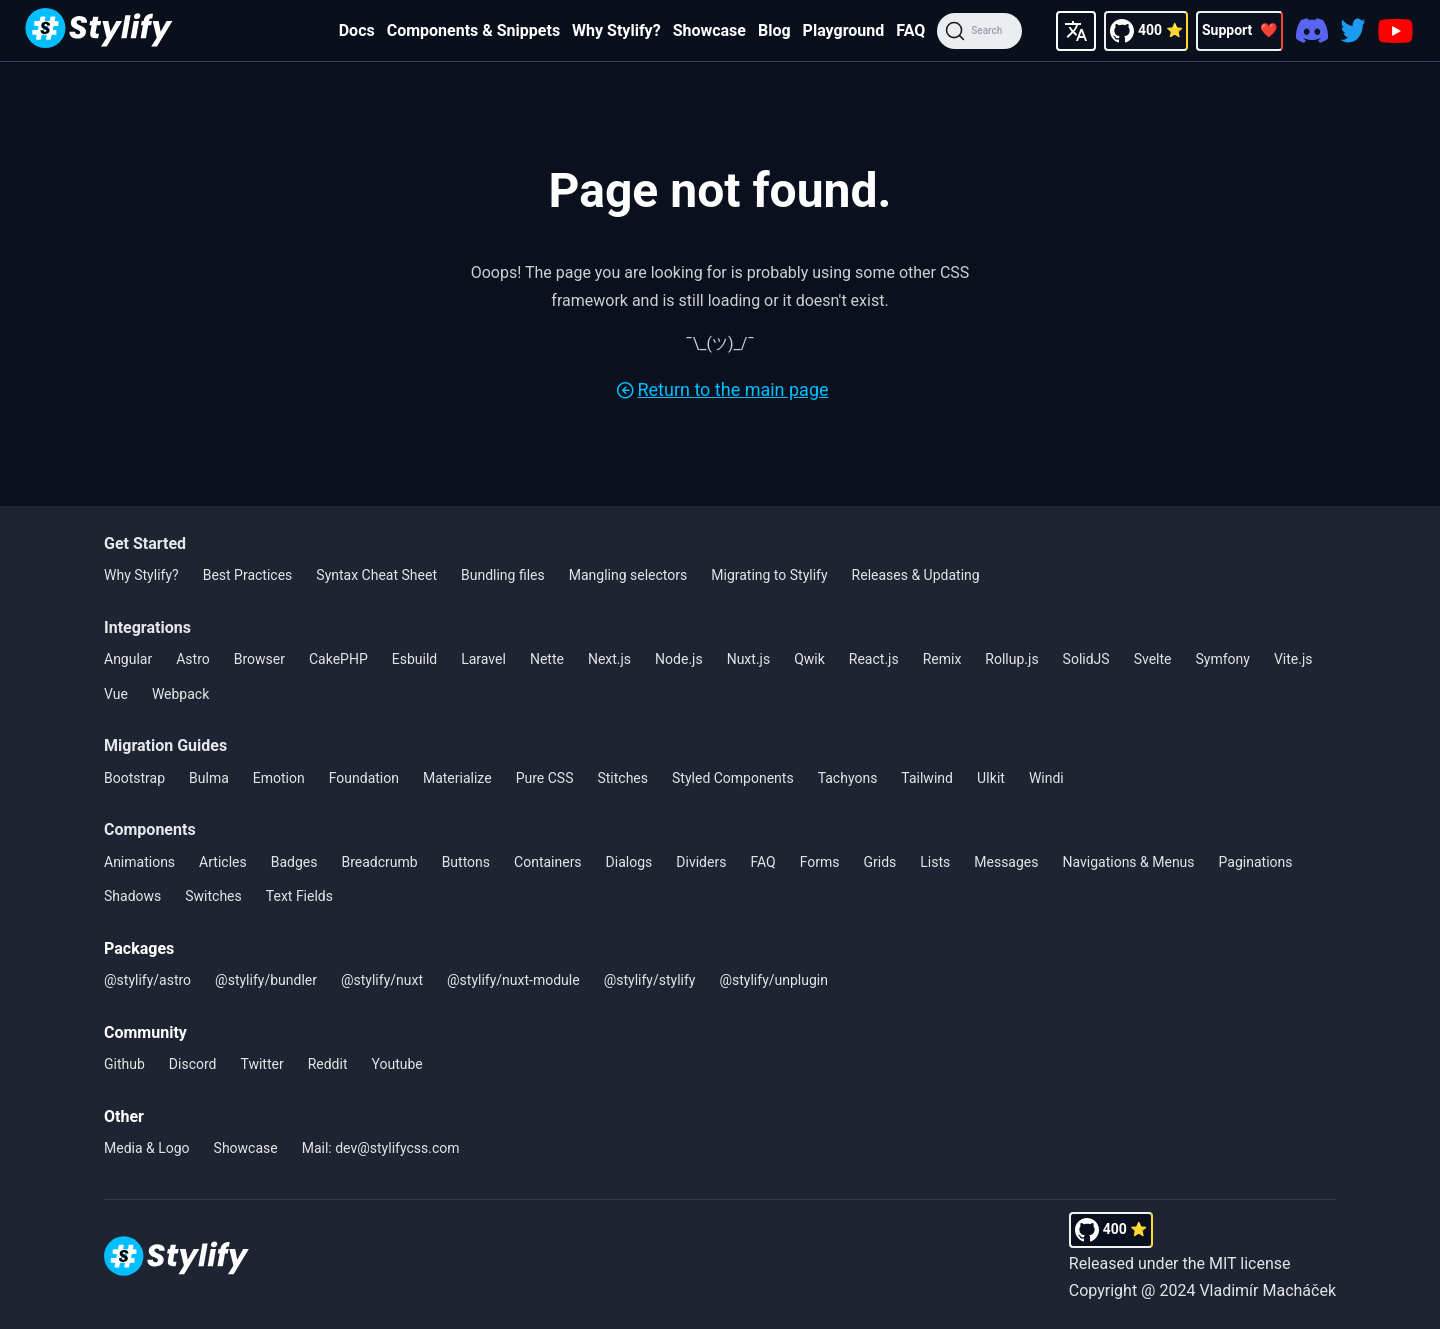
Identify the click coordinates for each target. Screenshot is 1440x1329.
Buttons (466, 862)
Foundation (364, 778)
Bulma (209, 778)
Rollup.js (1011, 659)
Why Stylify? (616, 30)
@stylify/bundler (266, 980)
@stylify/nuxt (382, 980)
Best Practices (248, 575)
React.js (874, 659)
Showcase (709, 30)
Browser (259, 659)
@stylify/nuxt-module (513, 980)
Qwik (809, 659)
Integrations (147, 627)
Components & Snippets (473, 30)
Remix (942, 659)
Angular (128, 659)
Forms (820, 862)
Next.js (609, 659)
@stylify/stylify (650, 980)
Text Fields (299, 896)
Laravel (483, 659)
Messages (1006, 862)
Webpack (180, 694)
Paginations (1256, 862)
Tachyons (848, 778)
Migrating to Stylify (769, 575)
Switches (213, 896)
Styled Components (733, 778)
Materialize (457, 778)
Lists (935, 862)
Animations (139, 862)
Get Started (145, 543)
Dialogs (629, 862)
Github (124, 1064)
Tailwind (927, 778)
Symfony (1223, 659)
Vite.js (1293, 659)
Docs (357, 30)
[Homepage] (99, 30)
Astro (193, 659)
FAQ (910, 30)
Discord (193, 1064)
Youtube (397, 1064)
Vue (116, 694)
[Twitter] (1353, 30)
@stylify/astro (147, 980)
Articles (223, 862)
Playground (844, 30)
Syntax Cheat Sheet (376, 575)
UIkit (991, 778)
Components (150, 829)
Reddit (328, 1064)
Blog (774, 30)
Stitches (622, 778)
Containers (548, 862)
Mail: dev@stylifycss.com (381, 1148)
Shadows (132, 896)
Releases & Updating (916, 575)
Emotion (279, 778)
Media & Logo (147, 1148)
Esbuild (414, 659)
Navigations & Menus (1129, 862)
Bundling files (503, 575)
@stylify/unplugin (773, 980)
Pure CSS (545, 778)
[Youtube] (1395, 31)
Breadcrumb (379, 862)
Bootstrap (134, 778)
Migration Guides (165, 745)
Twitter (261, 1064)
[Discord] (1312, 30)
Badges (294, 862)
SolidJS (1086, 659)
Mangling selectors (628, 575)
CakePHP (338, 659)
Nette (547, 659)
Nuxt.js (749, 659)
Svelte (1153, 659)
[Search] (979, 31)
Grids (879, 862)
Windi (1046, 778)
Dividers (701, 862)
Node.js (679, 659)
